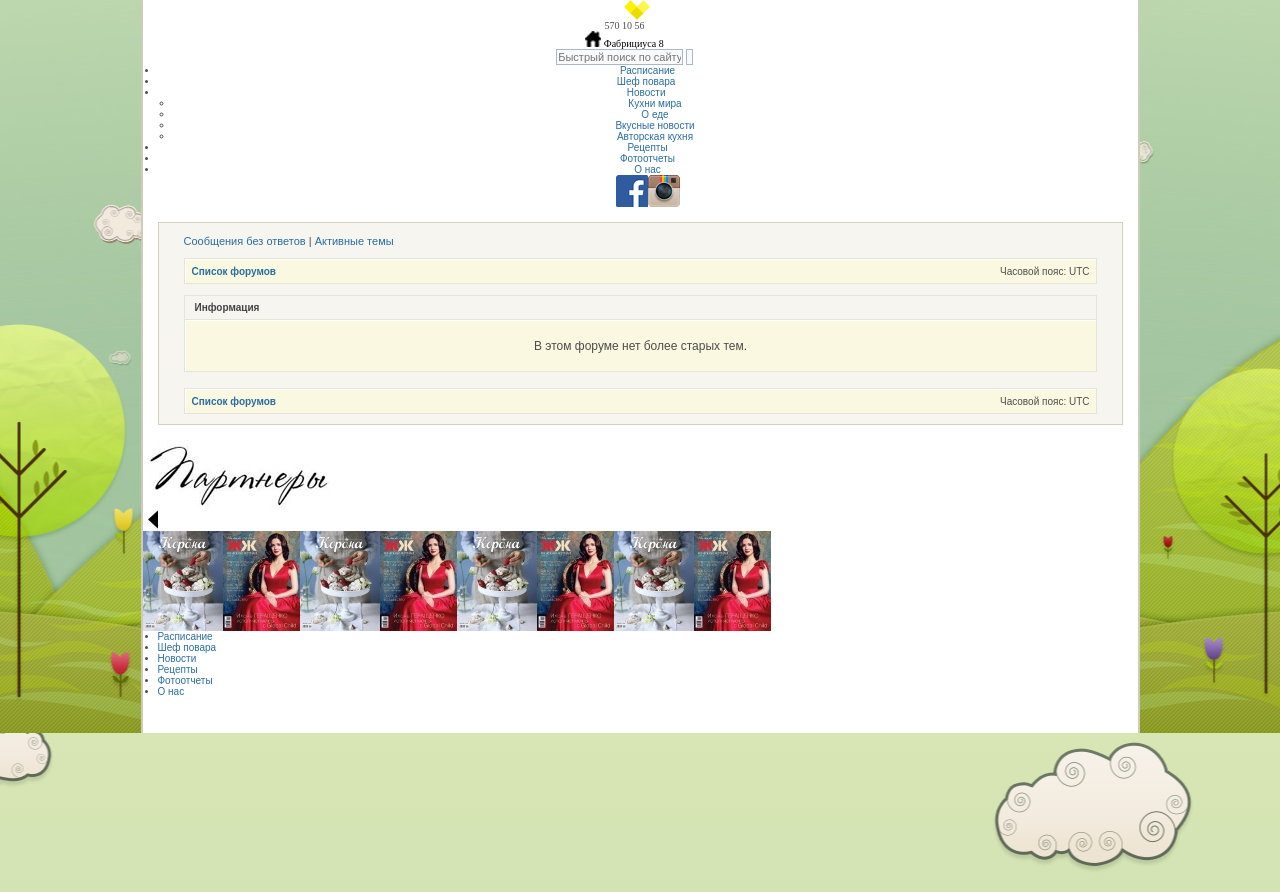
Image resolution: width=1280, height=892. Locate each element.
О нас (647, 169)
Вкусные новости (654, 125)
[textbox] (619, 57)
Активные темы (354, 241)
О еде (654, 114)
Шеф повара (647, 81)
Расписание (647, 70)
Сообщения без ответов (245, 241)
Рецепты (647, 147)
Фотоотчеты (647, 158)
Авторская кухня (655, 136)
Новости (648, 92)
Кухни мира (654, 103)
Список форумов (234, 271)
